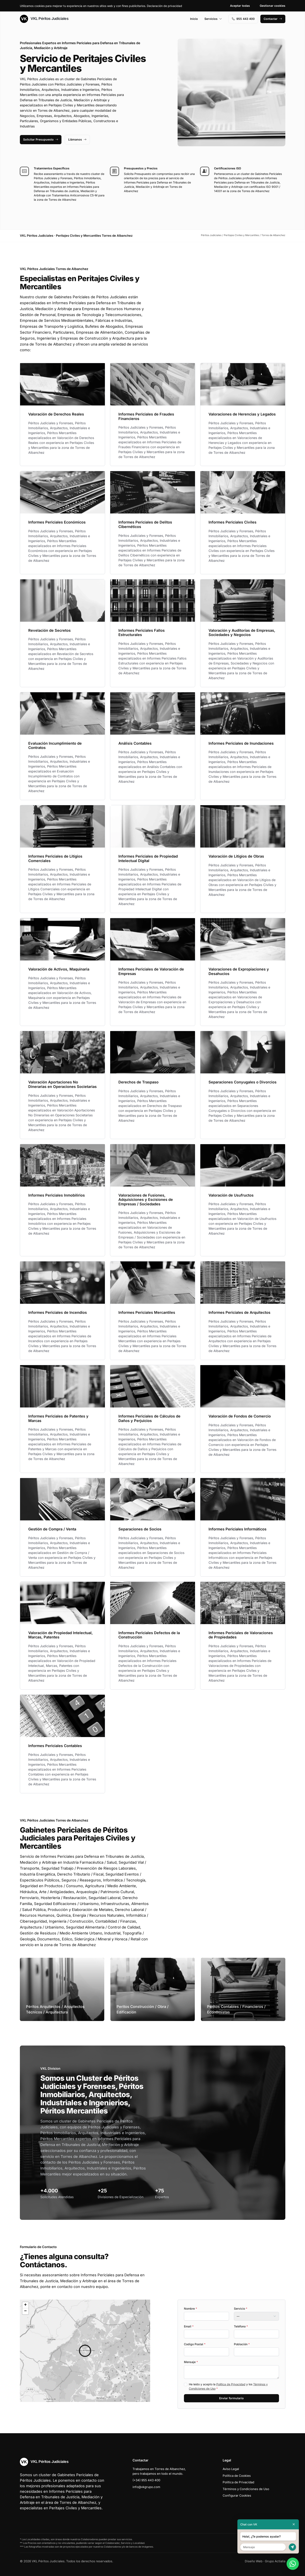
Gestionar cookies (272, 5)
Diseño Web (253, 2561)
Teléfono (241, 2326)
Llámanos (77, 139)
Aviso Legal (231, 2469)
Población (242, 2344)
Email (189, 2326)
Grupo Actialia (275, 2561)
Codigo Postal (194, 2344)
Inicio (194, 18)
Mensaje (191, 2362)
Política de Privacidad (230, 2384)
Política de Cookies (237, 2476)
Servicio (240, 2308)
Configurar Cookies (237, 2495)
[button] (85, 2351)
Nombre (190, 2308)
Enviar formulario (231, 2398)
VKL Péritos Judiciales (44, 19)
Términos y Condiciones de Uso (246, 2489)
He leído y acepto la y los (228, 2386)
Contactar (273, 18)
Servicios (213, 18)
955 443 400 (243, 18)
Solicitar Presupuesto (40, 139)
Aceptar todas (240, 5)
